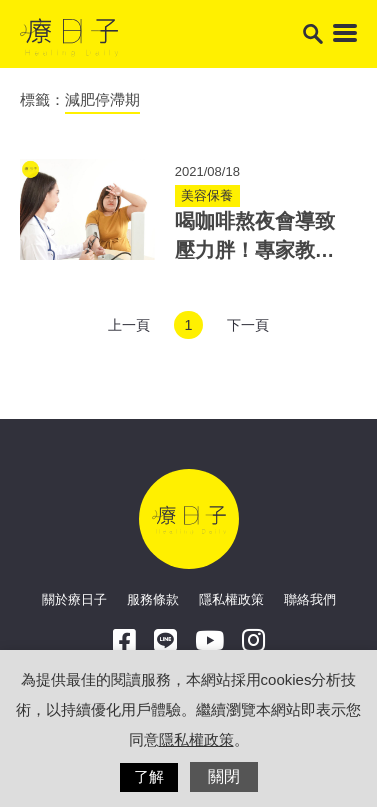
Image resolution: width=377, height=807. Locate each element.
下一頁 (248, 325)
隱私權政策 (231, 599)
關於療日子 (74, 599)
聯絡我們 (310, 599)
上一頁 (129, 325)
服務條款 (153, 599)
